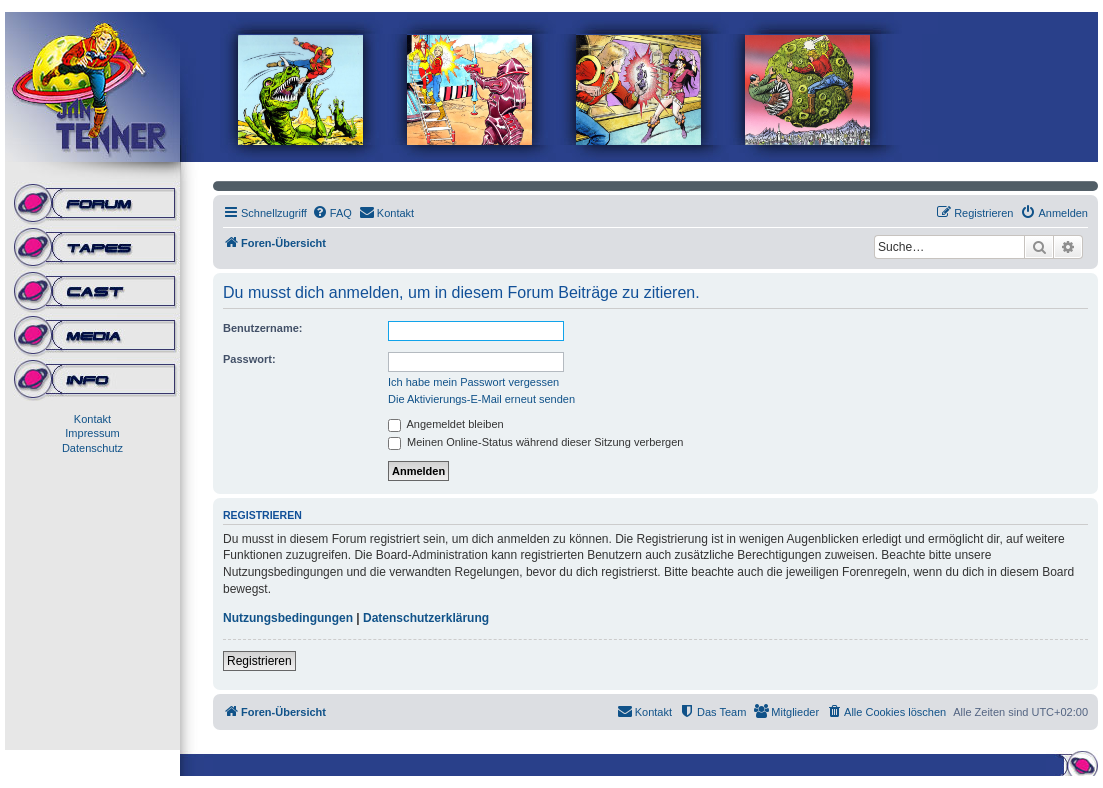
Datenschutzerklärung (426, 618)
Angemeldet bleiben (446, 424)
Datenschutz (92, 448)
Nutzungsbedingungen (288, 618)
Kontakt (92, 419)
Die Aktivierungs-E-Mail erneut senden (481, 399)
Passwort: (249, 359)
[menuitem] (332, 213)
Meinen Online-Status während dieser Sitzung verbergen (535, 442)
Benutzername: (262, 328)
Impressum (92, 433)
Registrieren (259, 661)
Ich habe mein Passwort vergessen (473, 382)
